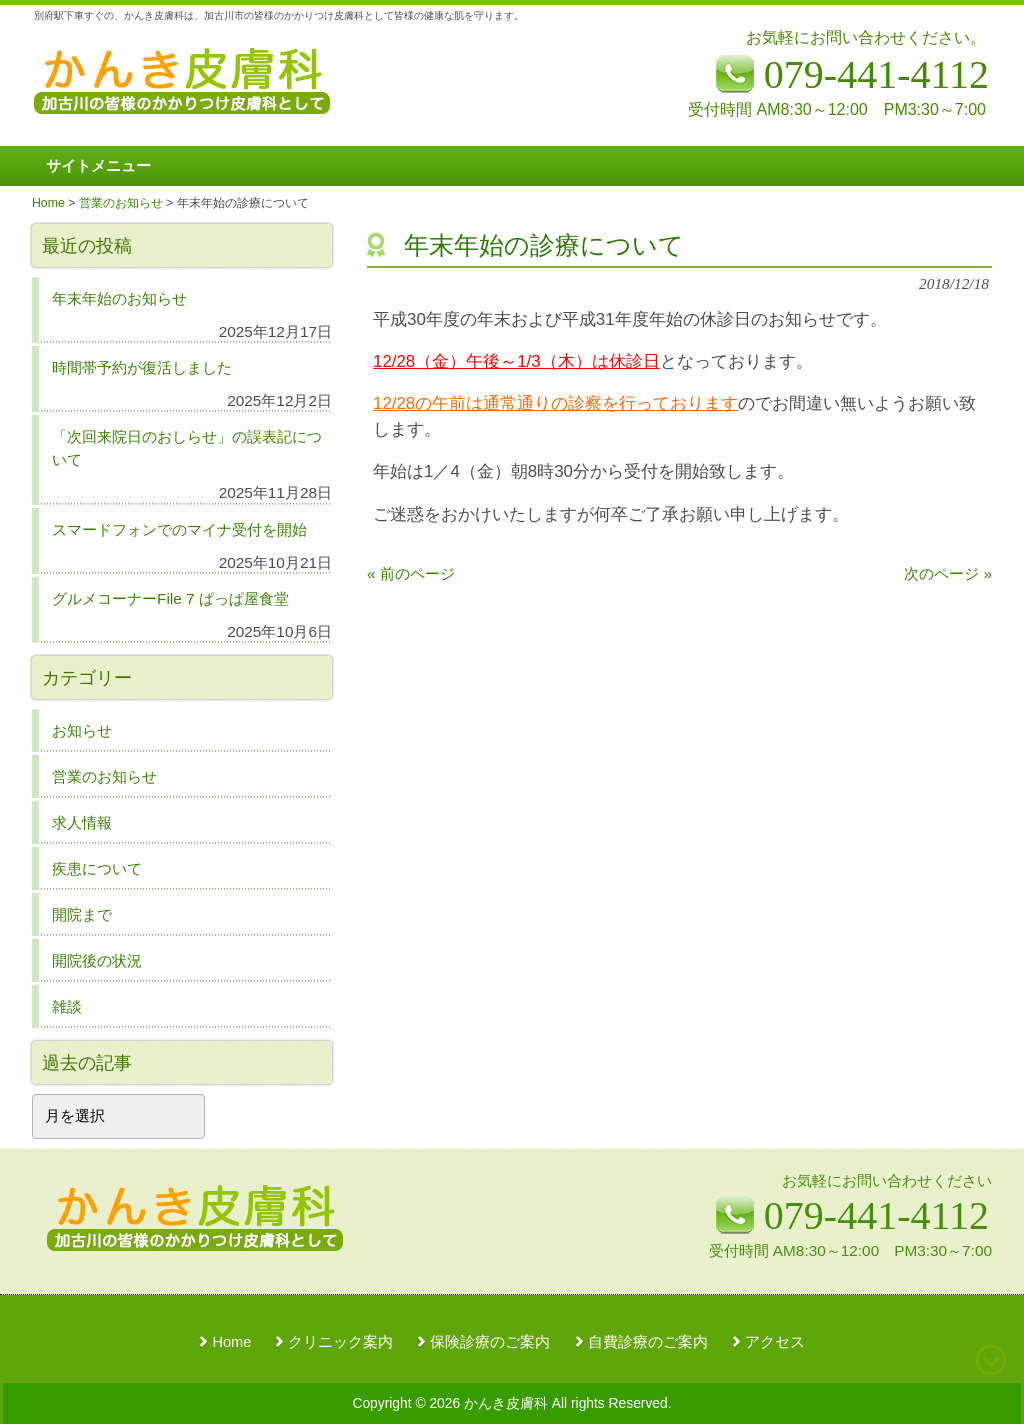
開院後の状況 (97, 960)
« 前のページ (411, 573)
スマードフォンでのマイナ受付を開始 (179, 529)
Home (231, 1342)
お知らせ (82, 730)
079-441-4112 (876, 1215)
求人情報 (82, 822)
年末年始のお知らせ (119, 298)
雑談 (67, 1006)
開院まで (82, 914)
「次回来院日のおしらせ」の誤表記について (187, 448)
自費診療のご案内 (648, 1342)
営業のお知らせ (104, 776)
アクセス (775, 1342)
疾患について (97, 868)
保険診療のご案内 (490, 1342)
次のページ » (948, 573)
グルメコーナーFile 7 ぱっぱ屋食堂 (170, 598)
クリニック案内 (340, 1342)
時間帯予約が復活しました (142, 367)
